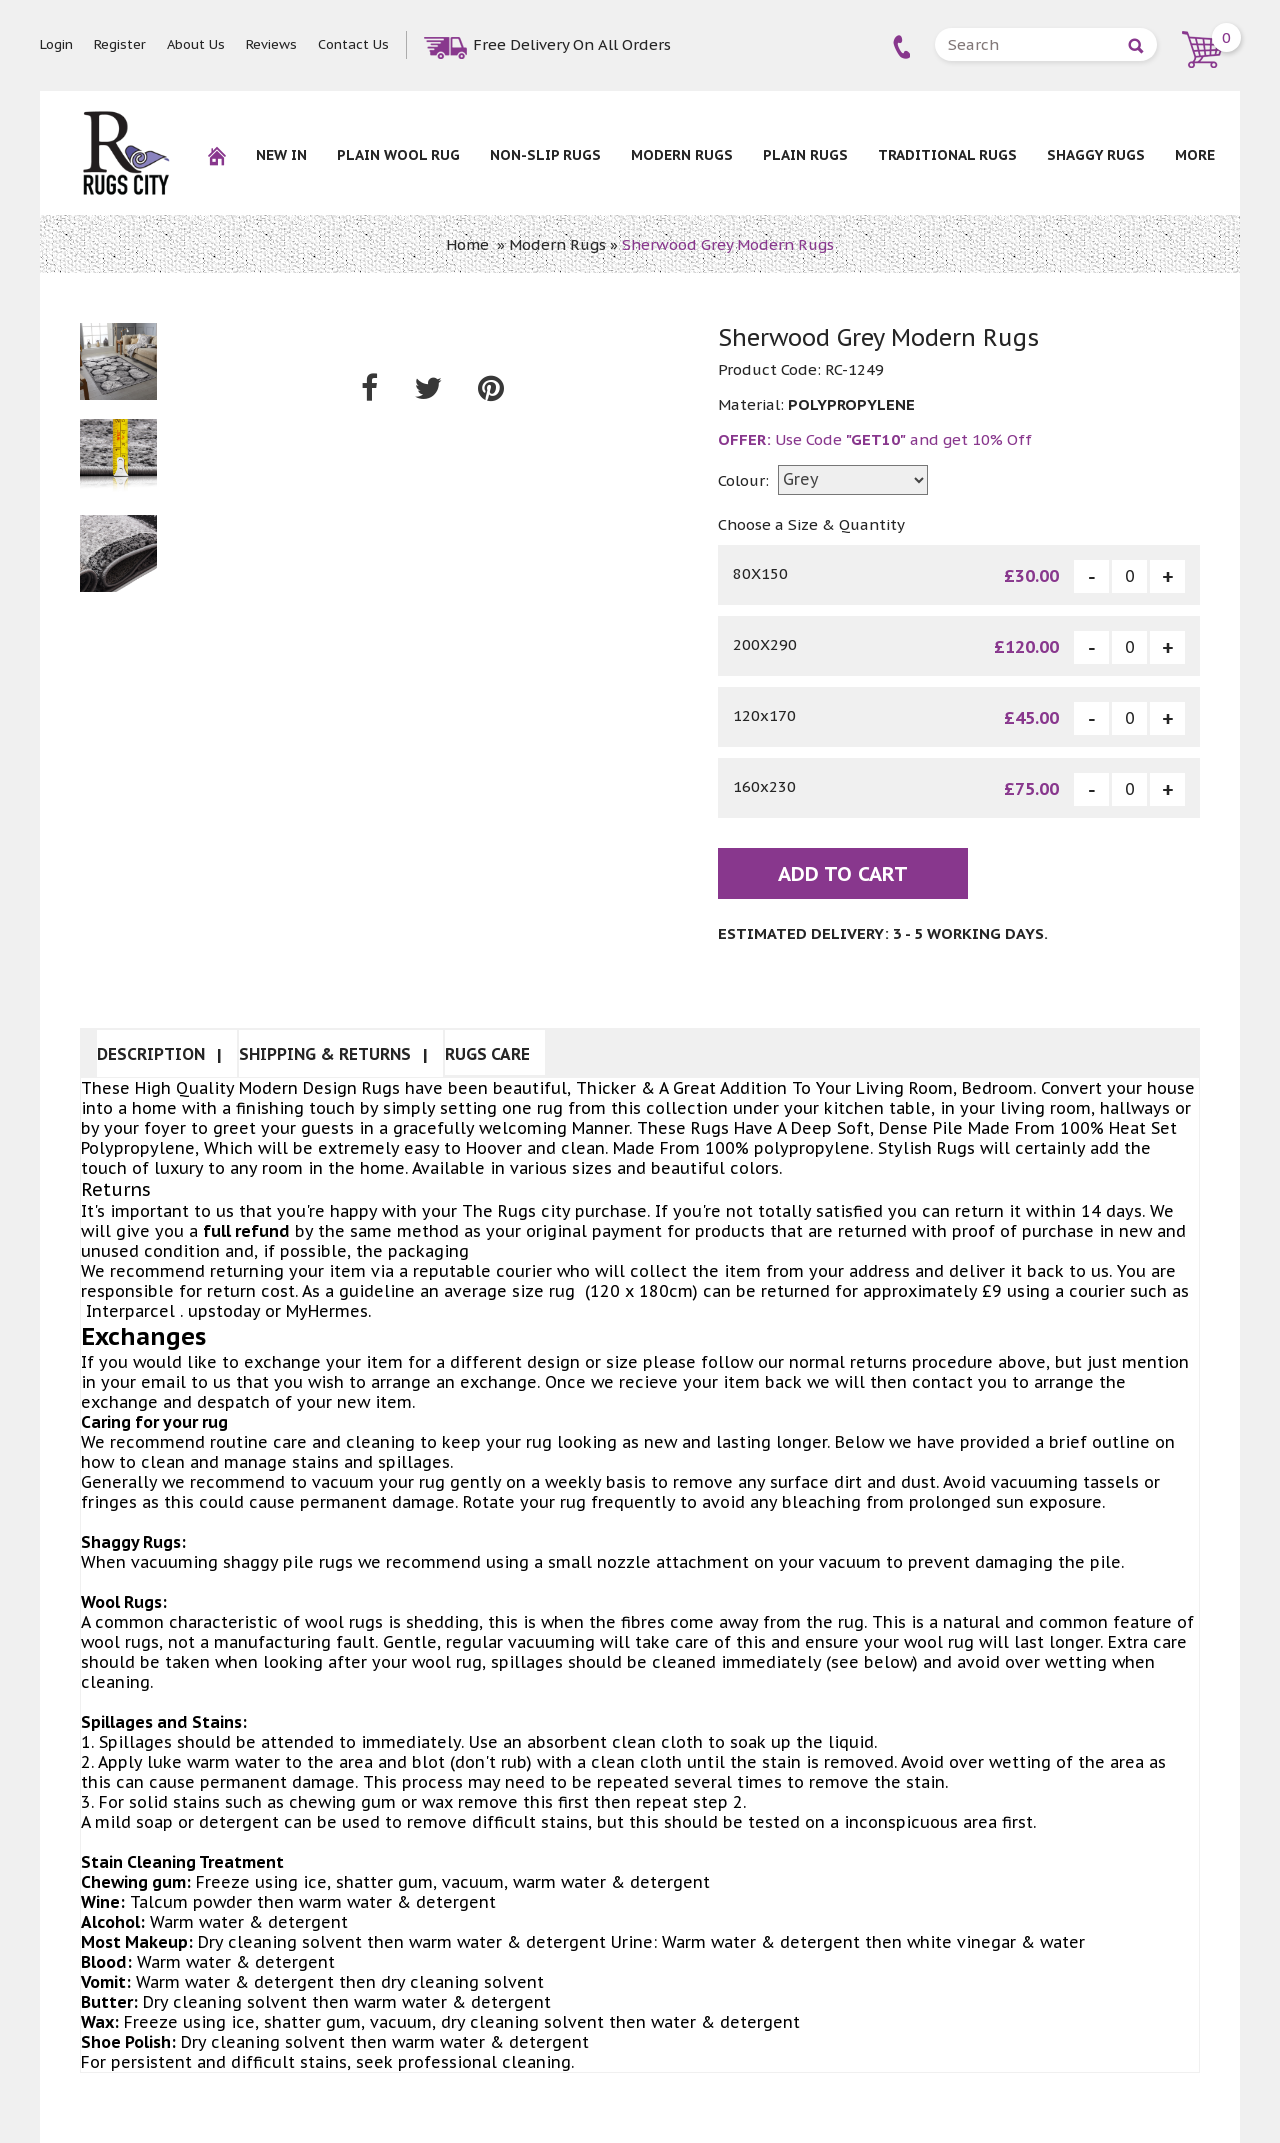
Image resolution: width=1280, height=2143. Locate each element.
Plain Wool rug (398, 155)
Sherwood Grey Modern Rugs (728, 244)
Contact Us (353, 44)
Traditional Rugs (947, 155)
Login (56, 44)
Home (467, 244)
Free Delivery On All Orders (572, 44)
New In (281, 155)
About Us (196, 44)
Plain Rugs (805, 155)
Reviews (271, 44)
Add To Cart (843, 874)
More (1195, 155)
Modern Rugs (682, 155)
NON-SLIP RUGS (545, 155)
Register (120, 44)
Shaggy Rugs (1096, 155)
